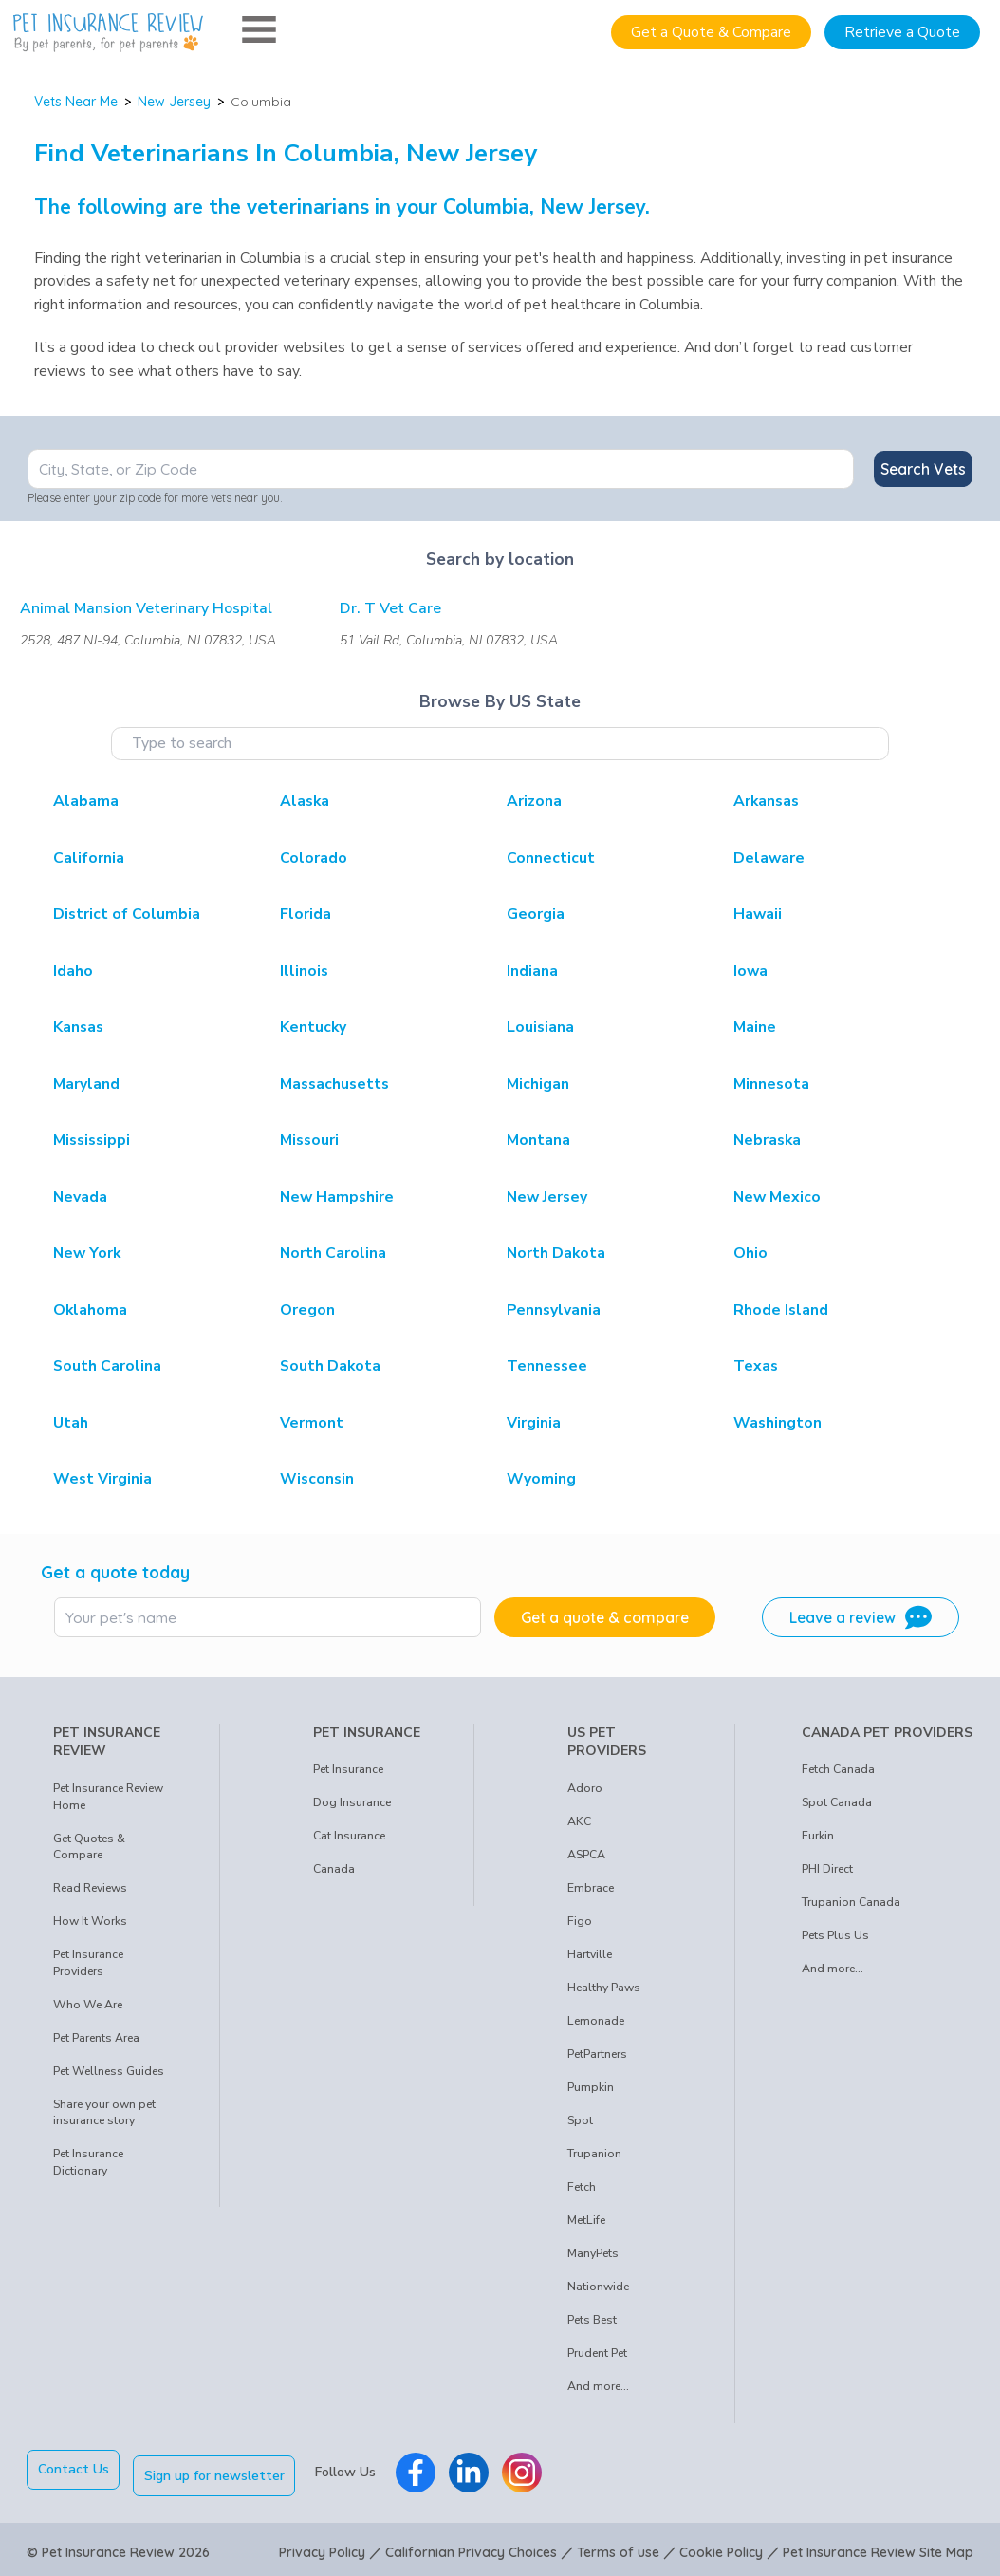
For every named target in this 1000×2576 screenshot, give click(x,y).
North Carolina (333, 1252)
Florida (305, 914)
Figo (579, 1921)
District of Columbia (126, 914)
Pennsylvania (554, 1309)
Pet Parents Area (96, 2037)
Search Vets (923, 468)
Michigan (538, 1083)
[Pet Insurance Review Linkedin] (475, 2470)
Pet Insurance (348, 1769)
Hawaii (757, 914)
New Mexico (777, 1196)
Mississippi (91, 1139)
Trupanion (594, 2153)
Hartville (589, 1954)
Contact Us (73, 2469)
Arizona (534, 801)
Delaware (769, 858)
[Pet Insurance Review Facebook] (422, 2470)
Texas (755, 1365)
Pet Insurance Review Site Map (878, 2545)
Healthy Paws (603, 1987)
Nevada (80, 1196)
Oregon (307, 1309)
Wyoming (541, 1478)
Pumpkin (590, 2087)
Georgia (536, 914)
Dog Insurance (352, 1802)
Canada (334, 1868)
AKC (579, 1821)
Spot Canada (837, 1802)
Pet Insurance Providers (88, 1963)
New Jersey (174, 101)
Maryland (86, 1083)
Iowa (750, 971)
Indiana (532, 971)
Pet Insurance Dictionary (88, 2162)
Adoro (584, 1788)
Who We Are (87, 2004)
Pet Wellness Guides (108, 2071)
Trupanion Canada (851, 1902)
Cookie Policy (721, 2545)
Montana (538, 1139)
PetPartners (597, 2054)
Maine (754, 1027)
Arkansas (766, 801)
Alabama (86, 801)
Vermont (311, 1422)
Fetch (581, 2186)
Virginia (534, 1422)
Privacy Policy (322, 2545)
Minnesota (771, 1083)
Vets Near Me (76, 101)
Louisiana (540, 1027)
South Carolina (107, 1365)
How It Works (90, 1921)
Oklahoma (90, 1309)
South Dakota (330, 1365)
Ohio (750, 1252)
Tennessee (547, 1365)
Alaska (304, 801)
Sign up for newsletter (221, 2469)
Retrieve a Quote (902, 32)
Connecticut (551, 858)
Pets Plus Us (835, 1935)
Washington (777, 1422)
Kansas (78, 1027)
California (88, 858)
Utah (70, 1422)
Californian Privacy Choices (471, 2545)
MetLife (586, 2220)
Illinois (304, 971)
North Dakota (556, 1252)
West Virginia (102, 1478)
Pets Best (592, 2319)
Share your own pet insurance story (104, 2113)
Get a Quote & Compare (711, 32)
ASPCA (586, 1854)
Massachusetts (334, 1083)
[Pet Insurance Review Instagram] (528, 2470)
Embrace (590, 1887)
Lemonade (595, 2020)
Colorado (313, 858)
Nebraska (767, 1139)
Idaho (73, 971)
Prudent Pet (597, 2353)
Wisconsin (317, 1478)
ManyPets (593, 2253)
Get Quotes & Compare (89, 1847)
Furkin (818, 1835)
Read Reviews (90, 1887)
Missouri (309, 1139)
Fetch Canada (838, 1769)
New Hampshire (337, 1196)
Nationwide (598, 2286)
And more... (598, 2386)
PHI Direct (827, 1868)
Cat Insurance (349, 1835)
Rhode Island (780, 1309)
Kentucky (313, 1027)
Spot (580, 2120)
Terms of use (618, 2545)
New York (86, 1252)
